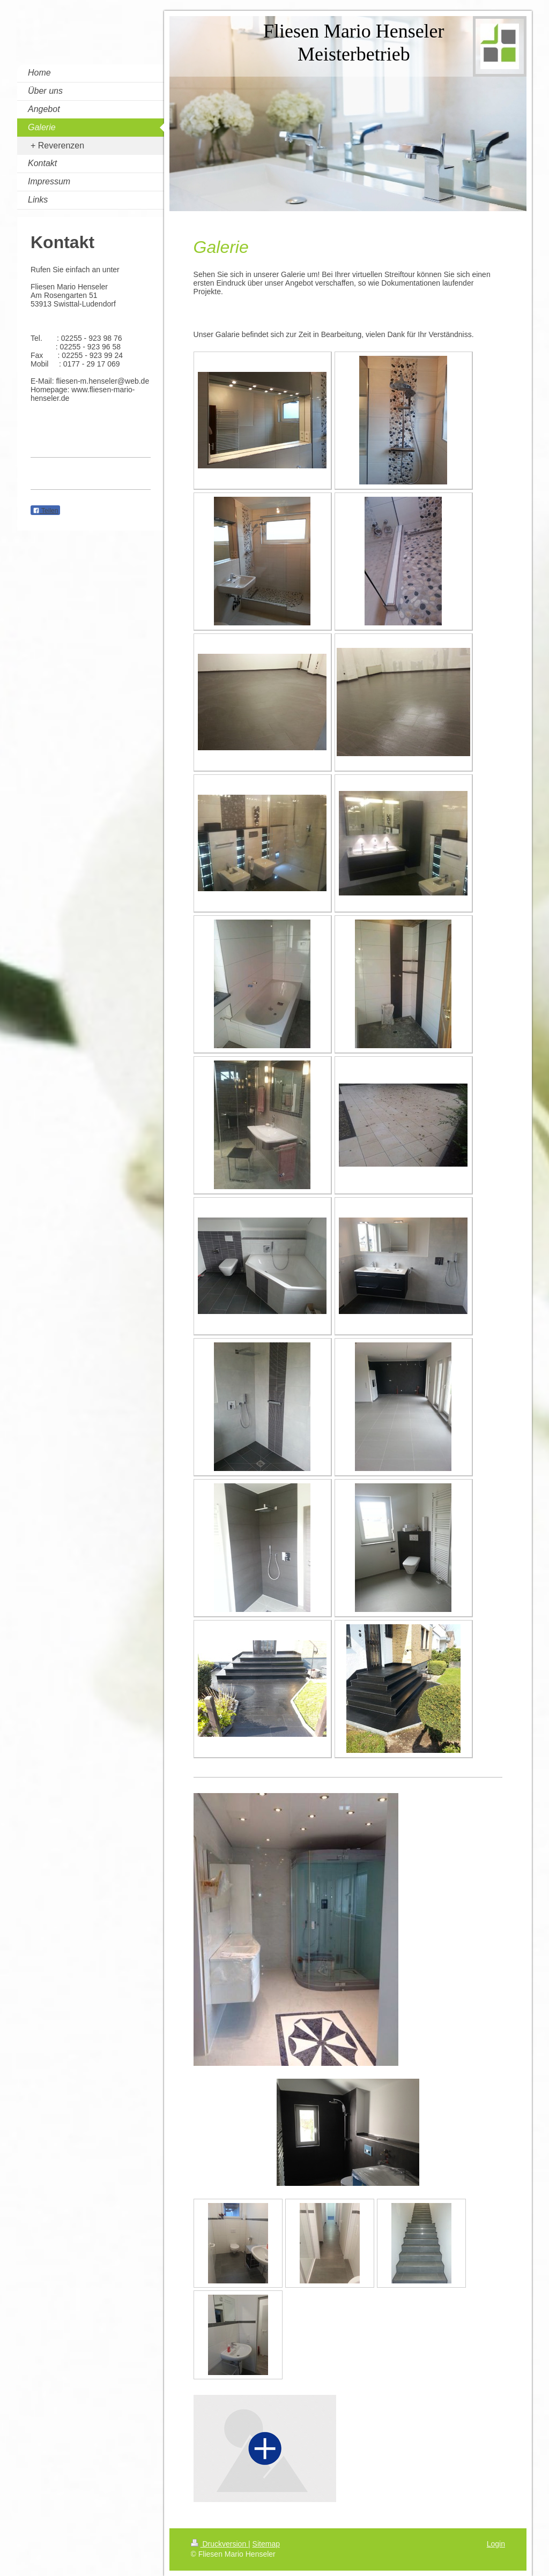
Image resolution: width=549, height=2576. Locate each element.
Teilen (45, 510)
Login (496, 2544)
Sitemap (266, 2544)
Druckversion (219, 2544)
